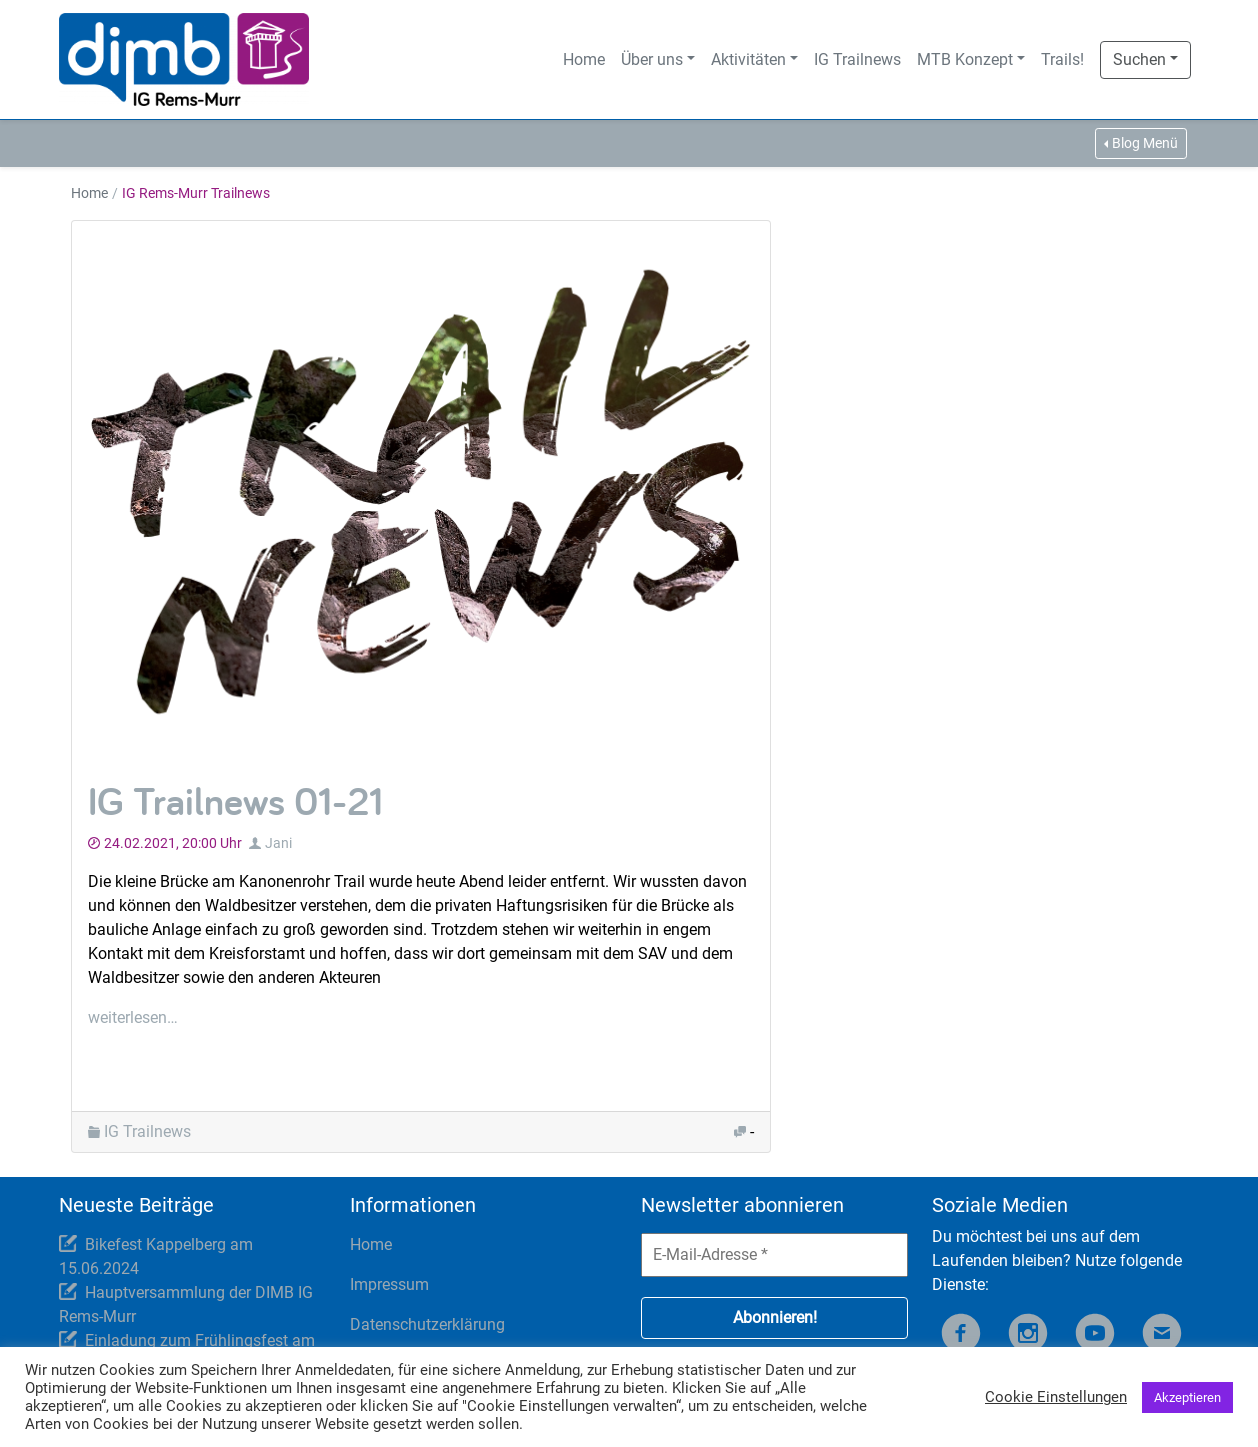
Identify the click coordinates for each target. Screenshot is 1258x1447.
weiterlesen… (133, 1017)
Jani (278, 843)
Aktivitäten (748, 59)
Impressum (389, 1284)
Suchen (1139, 59)
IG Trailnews (857, 59)
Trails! (1062, 59)
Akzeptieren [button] (1187, 1397)
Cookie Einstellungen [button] (1056, 1397)
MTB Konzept (965, 59)
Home (584, 59)
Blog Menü (1145, 143)
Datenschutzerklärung (427, 1324)
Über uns (652, 59)
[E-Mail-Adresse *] (774, 1255)
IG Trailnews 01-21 (235, 800)
